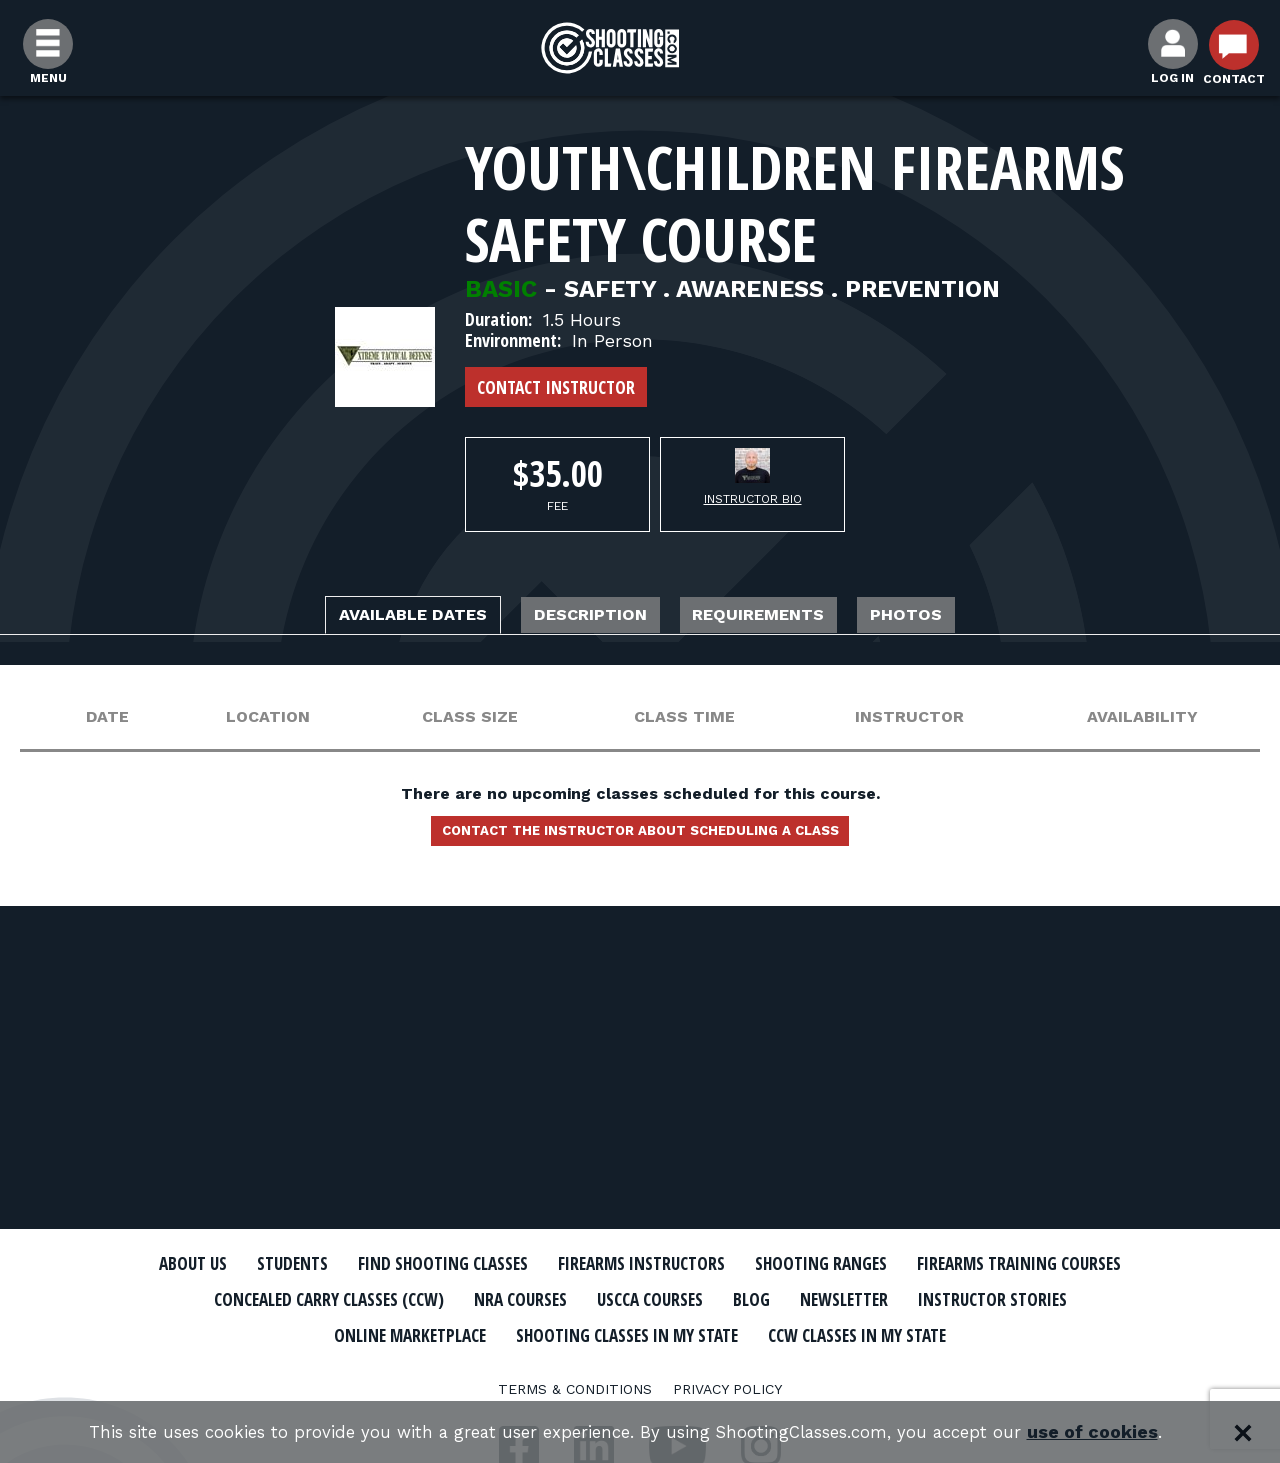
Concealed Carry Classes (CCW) (592, 1299)
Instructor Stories (452, 1333)
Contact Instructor (556, 387)
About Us (257, 1264)
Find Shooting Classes (545, 1264)
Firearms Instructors (776, 1264)
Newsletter (280, 1333)
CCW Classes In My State (640, 1368)
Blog (1080, 1299)
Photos (966, 617)
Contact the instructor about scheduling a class (640, 839)
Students (370, 1264)
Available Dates (364, 617)
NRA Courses (816, 1299)
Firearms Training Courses (301, 1299)
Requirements (787, 617)
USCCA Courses (964, 1299)
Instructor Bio (753, 499)
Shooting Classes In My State (918, 1333)
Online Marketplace (662, 1333)
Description (582, 617)
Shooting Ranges (985, 1264)
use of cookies (1120, 1432)
